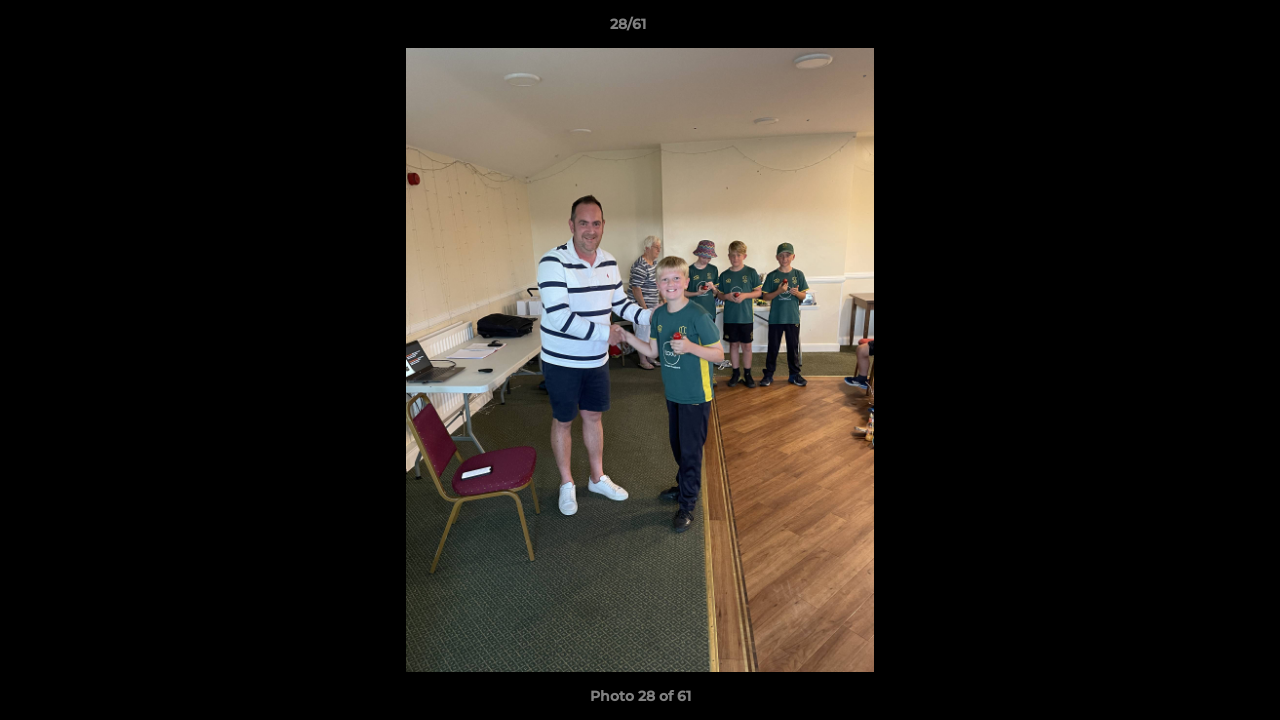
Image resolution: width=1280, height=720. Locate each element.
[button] (1196, 29)
